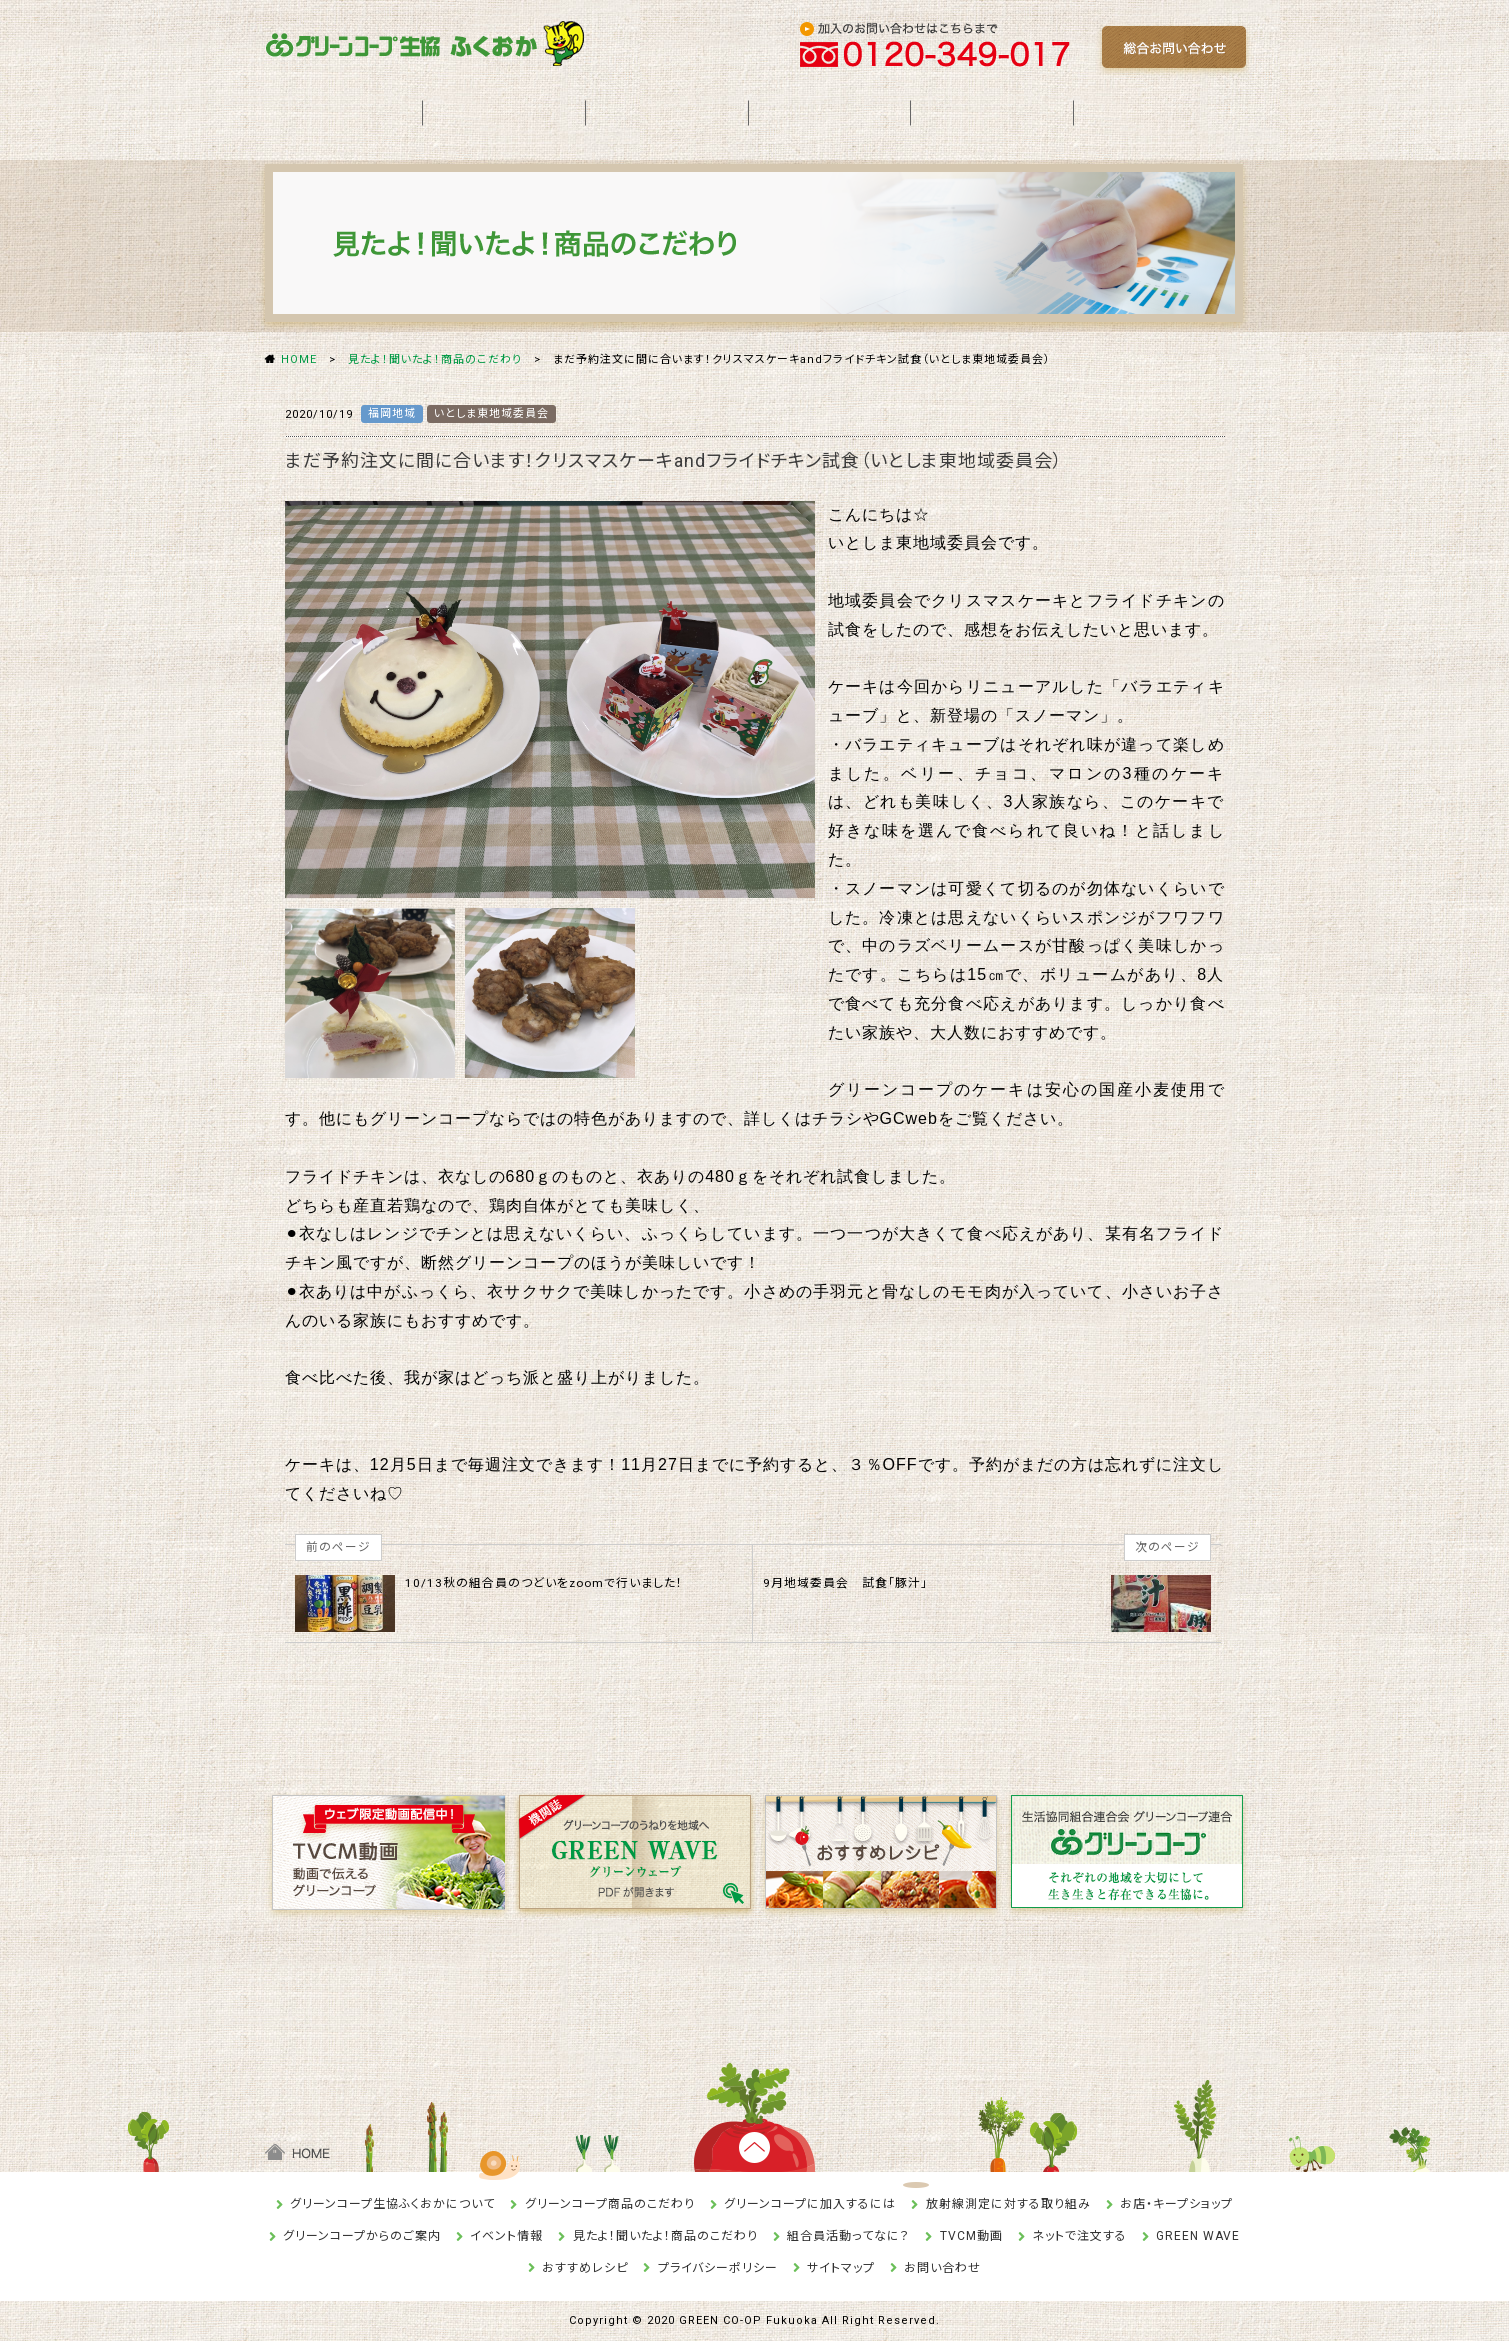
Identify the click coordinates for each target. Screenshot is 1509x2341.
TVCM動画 (971, 2236)
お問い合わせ (942, 2268)
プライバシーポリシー (718, 2268)
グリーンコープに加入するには (810, 2204)
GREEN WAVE (1198, 2236)
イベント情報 (506, 2236)
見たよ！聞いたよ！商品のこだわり (435, 359)
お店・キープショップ (1176, 2204)
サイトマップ (841, 2268)
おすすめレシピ (585, 2268)
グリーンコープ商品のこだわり (610, 2204)
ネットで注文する (1079, 2236)
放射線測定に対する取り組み (1008, 2204)
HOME (299, 359)
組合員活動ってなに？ (848, 2236)
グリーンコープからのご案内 (362, 2236)
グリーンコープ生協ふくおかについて (392, 2204)
